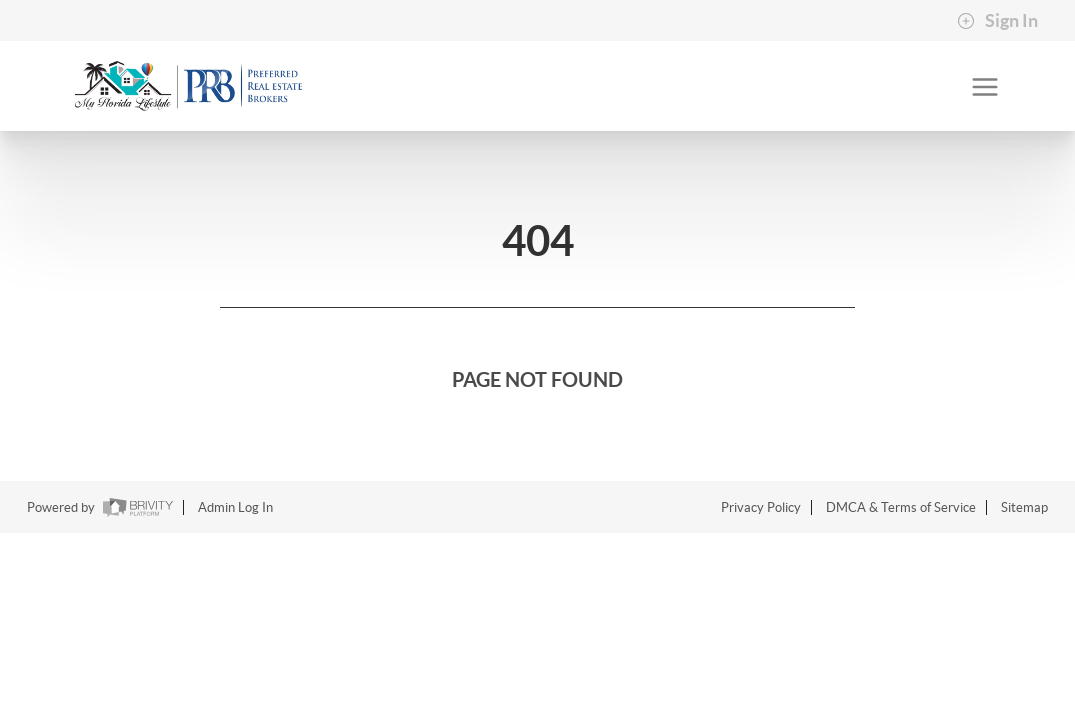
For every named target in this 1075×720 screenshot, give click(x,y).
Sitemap (1024, 507)
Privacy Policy (761, 507)
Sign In (997, 21)
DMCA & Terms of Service (901, 507)
